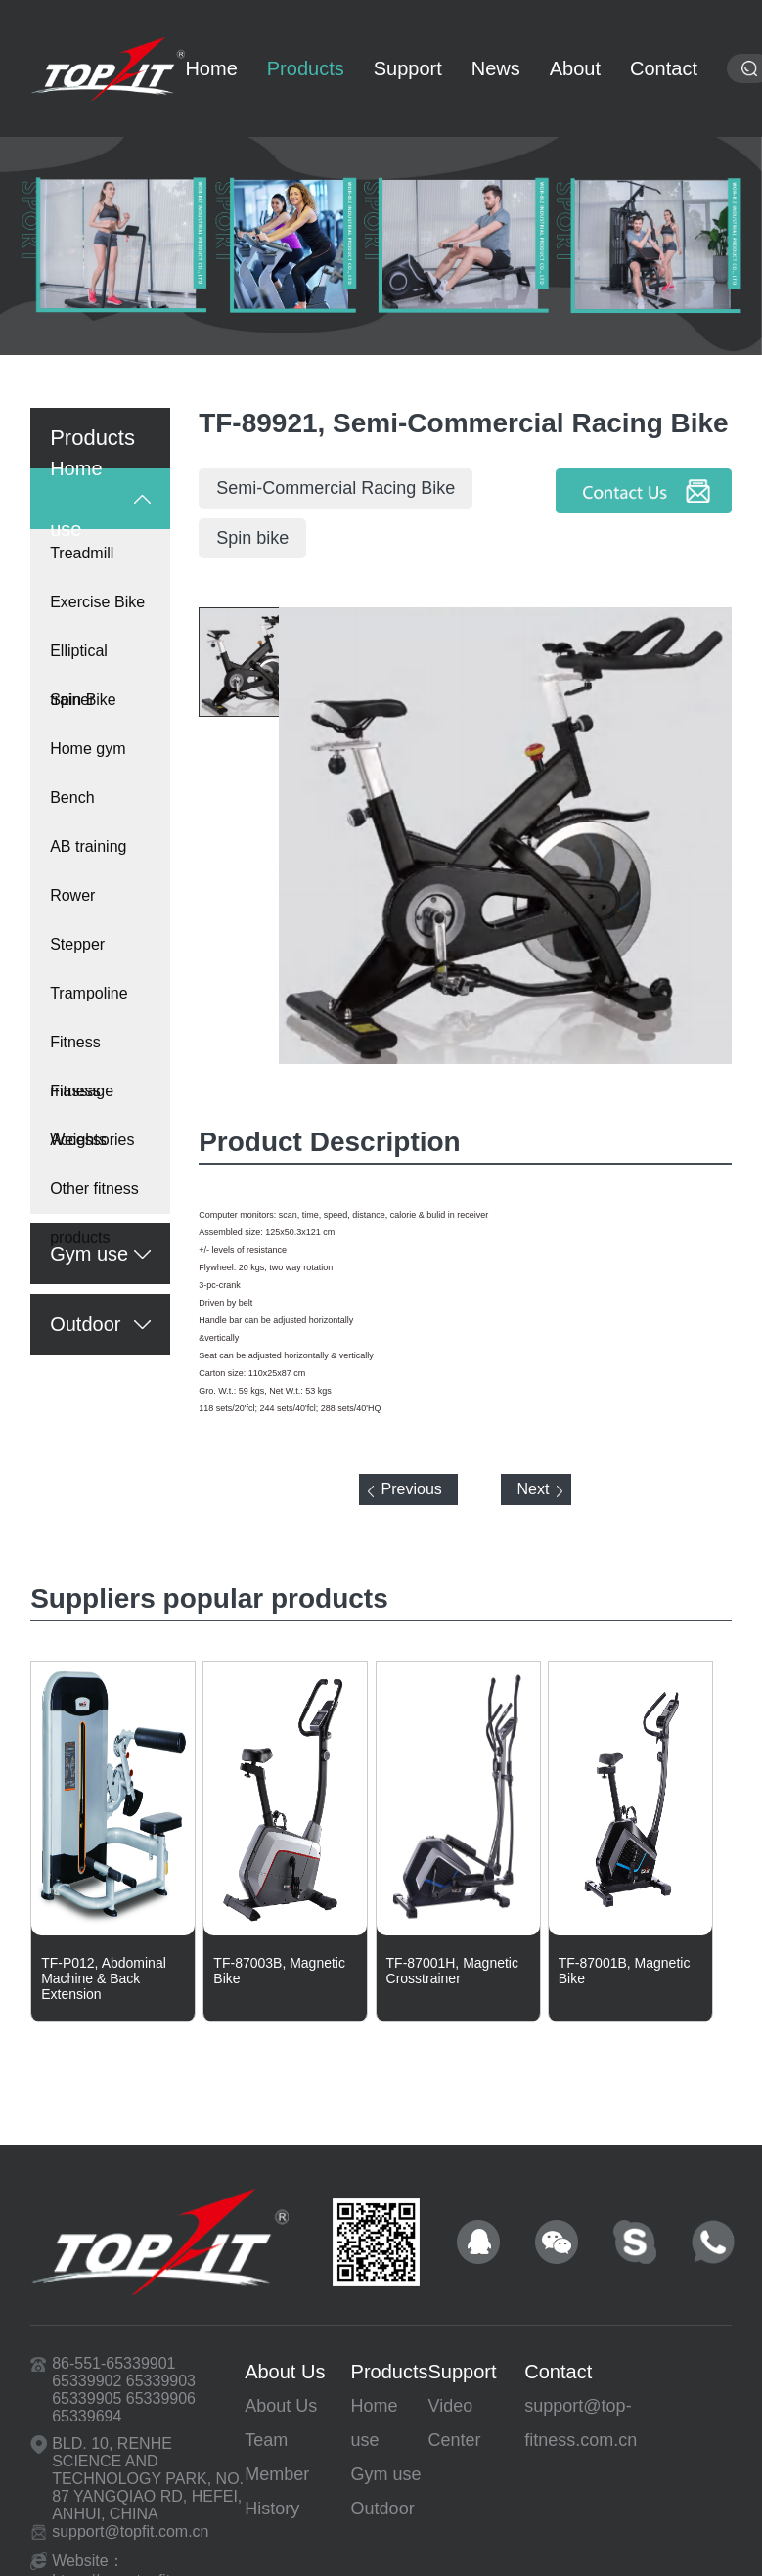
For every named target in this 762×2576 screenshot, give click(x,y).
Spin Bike (83, 699)
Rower (72, 895)
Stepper (77, 944)
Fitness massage (81, 1050)
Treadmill (81, 553)
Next (532, 1489)
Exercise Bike (97, 602)
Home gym (87, 748)
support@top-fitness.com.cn (580, 2423)
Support (408, 68)
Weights (78, 1140)
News (495, 68)
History (272, 2508)
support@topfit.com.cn (130, 2531)
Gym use (386, 2474)
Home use (374, 2423)
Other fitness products (94, 1197)
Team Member (277, 2457)
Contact (558, 2371)
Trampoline (88, 993)
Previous (411, 1489)
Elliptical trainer (79, 659)
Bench (72, 797)
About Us (285, 2371)
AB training (88, 846)
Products (305, 68)
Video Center (454, 2423)
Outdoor (383, 2508)
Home (211, 68)
